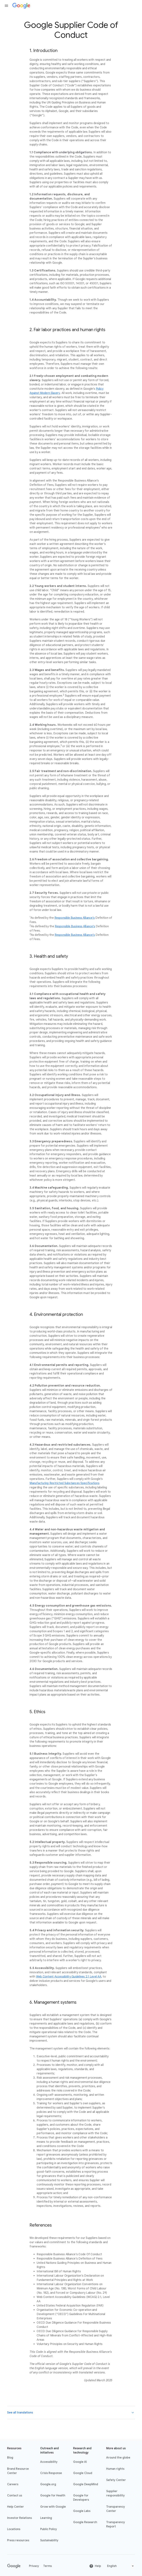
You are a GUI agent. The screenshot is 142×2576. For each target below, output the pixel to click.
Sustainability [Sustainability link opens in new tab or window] (49, 2540)
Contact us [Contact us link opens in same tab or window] (14, 2495)
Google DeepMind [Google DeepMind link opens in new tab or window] (85, 2484)
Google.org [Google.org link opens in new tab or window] (48, 2484)
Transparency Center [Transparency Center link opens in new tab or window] (115, 2509)
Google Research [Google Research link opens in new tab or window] (85, 2522)
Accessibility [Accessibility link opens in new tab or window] (48, 2462)
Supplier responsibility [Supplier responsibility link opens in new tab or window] (115, 2493)
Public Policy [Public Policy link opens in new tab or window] (48, 2529)
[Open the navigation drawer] (6, 5)
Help (95, 2566)
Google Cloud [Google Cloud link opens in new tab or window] (82, 2473)
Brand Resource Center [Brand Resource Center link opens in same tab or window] (18, 2471)
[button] (71, 2412)
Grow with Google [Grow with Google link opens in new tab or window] (53, 2507)
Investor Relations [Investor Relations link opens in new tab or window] (19, 2518)
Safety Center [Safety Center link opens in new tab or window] (116, 2480)
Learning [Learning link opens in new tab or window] (46, 2518)
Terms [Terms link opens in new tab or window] (47, 2566)
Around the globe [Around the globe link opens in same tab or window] (118, 2457)
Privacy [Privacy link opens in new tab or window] (34, 2566)
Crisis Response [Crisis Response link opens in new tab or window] (51, 2473)
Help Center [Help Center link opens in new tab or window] (15, 2507)
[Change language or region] (121, 2566)
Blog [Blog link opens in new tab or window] (10, 2457)
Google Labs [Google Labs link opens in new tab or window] (81, 2511)
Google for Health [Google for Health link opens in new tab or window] (52, 2495)
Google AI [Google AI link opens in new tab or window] (80, 2462)
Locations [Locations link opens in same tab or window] (13, 2529)
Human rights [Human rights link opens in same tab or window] (115, 2469)
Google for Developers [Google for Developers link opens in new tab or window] (81, 2498)
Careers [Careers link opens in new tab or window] (12, 2484)
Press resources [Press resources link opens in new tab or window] (18, 2540)
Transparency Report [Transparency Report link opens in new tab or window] (115, 2524)
